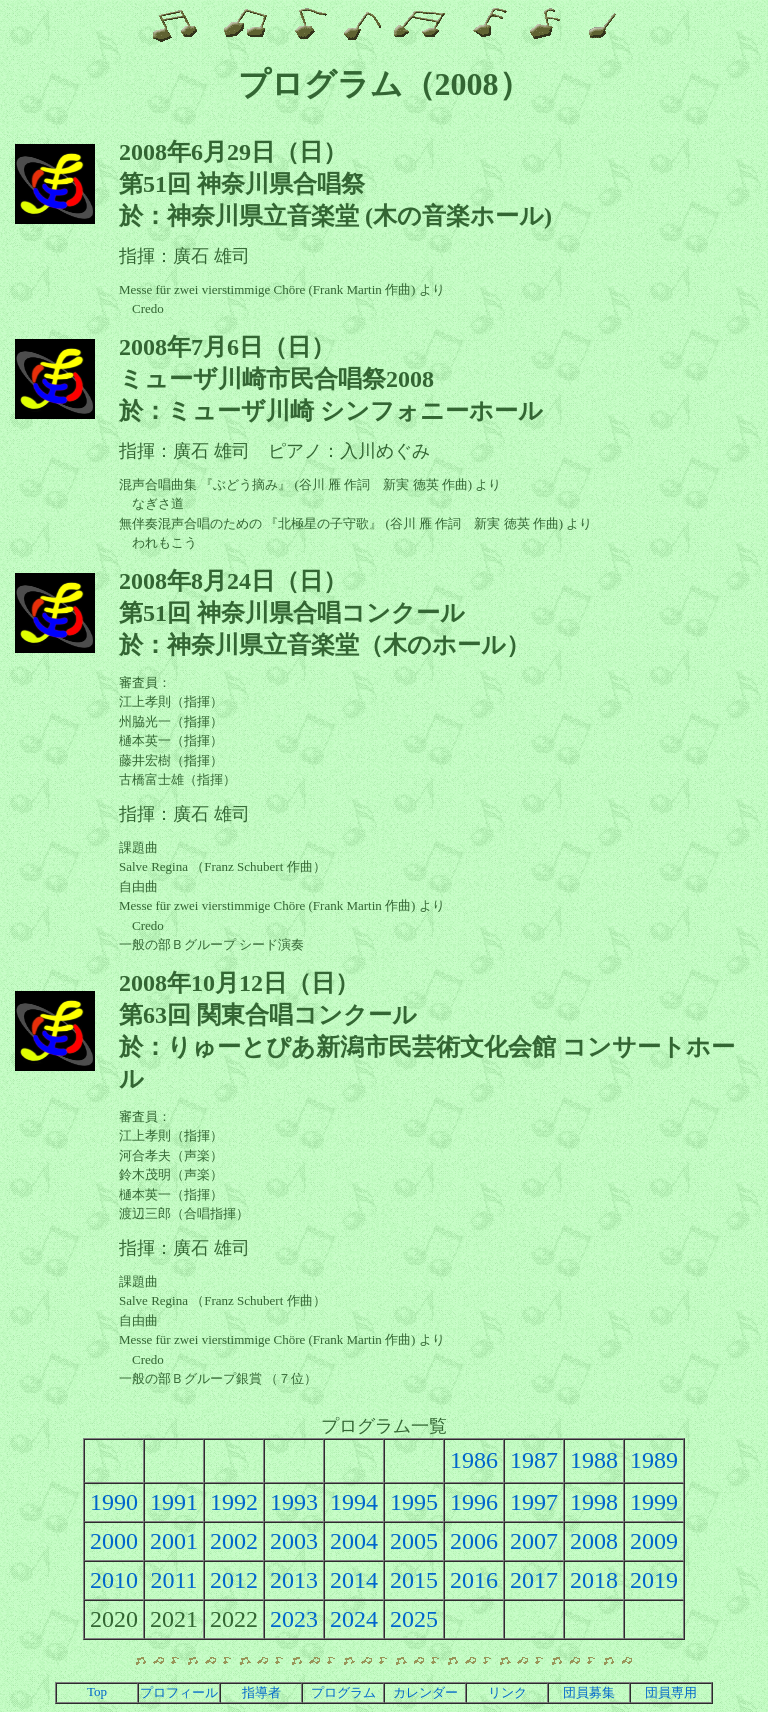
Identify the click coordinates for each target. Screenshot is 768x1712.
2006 (474, 1541)
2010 (114, 1580)
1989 (654, 1460)
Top (97, 1691)
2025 (414, 1619)
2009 (654, 1541)
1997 (534, 1502)
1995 (414, 1502)
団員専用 (671, 1692)
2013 (294, 1580)
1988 (594, 1460)
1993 (294, 1502)
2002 (234, 1541)
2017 (534, 1580)
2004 (354, 1541)
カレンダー (425, 1692)
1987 (534, 1460)
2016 (474, 1580)
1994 (354, 1502)
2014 (354, 1580)
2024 (354, 1619)
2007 (534, 1541)
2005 (414, 1541)
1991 (174, 1502)
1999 (654, 1502)
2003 (294, 1541)
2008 (594, 1541)
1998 (594, 1502)
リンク (507, 1692)
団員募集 (589, 1692)
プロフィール (179, 1692)
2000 (114, 1541)
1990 (114, 1502)
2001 (174, 1541)
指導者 (261, 1692)
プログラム (343, 1692)
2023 (294, 1619)
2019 (654, 1580)
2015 (414, 1580)
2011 (173, 1580)
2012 (234, 1580)
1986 (474, 1460)
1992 (234, 1502)
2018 (594, 1580)
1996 (474, 1502)
